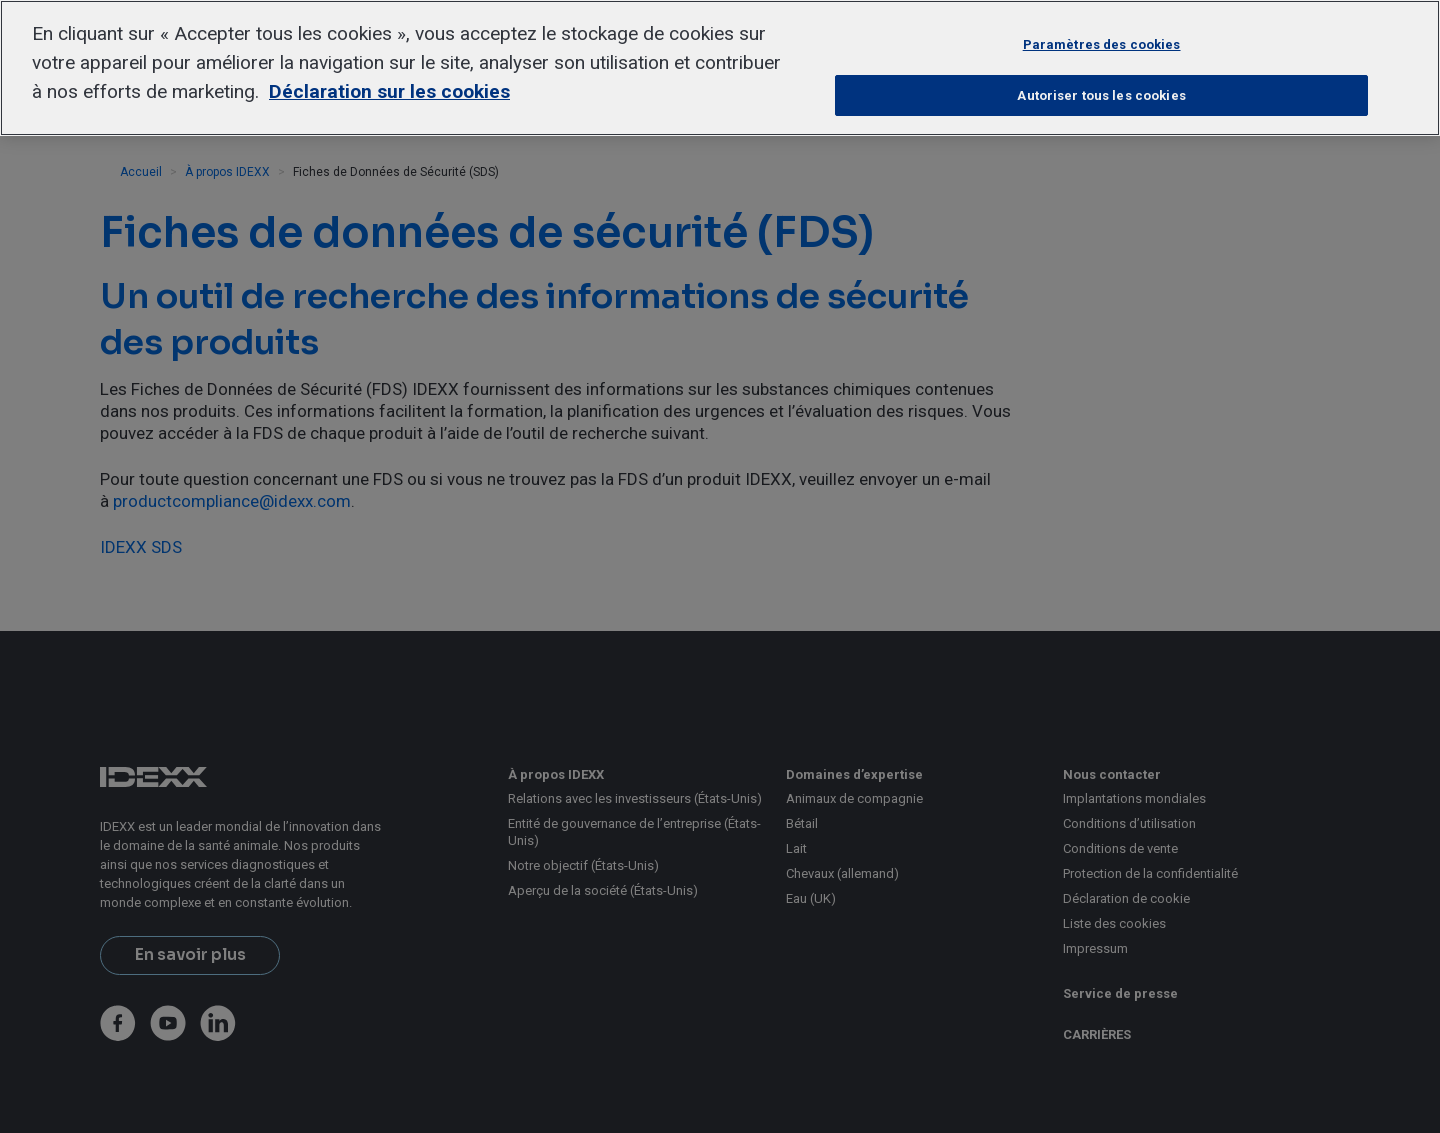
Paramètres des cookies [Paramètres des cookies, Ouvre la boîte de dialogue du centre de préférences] (1102, 44)
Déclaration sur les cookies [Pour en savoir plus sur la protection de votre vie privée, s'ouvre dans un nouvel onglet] (389, 91)
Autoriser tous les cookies (1101, 95)
